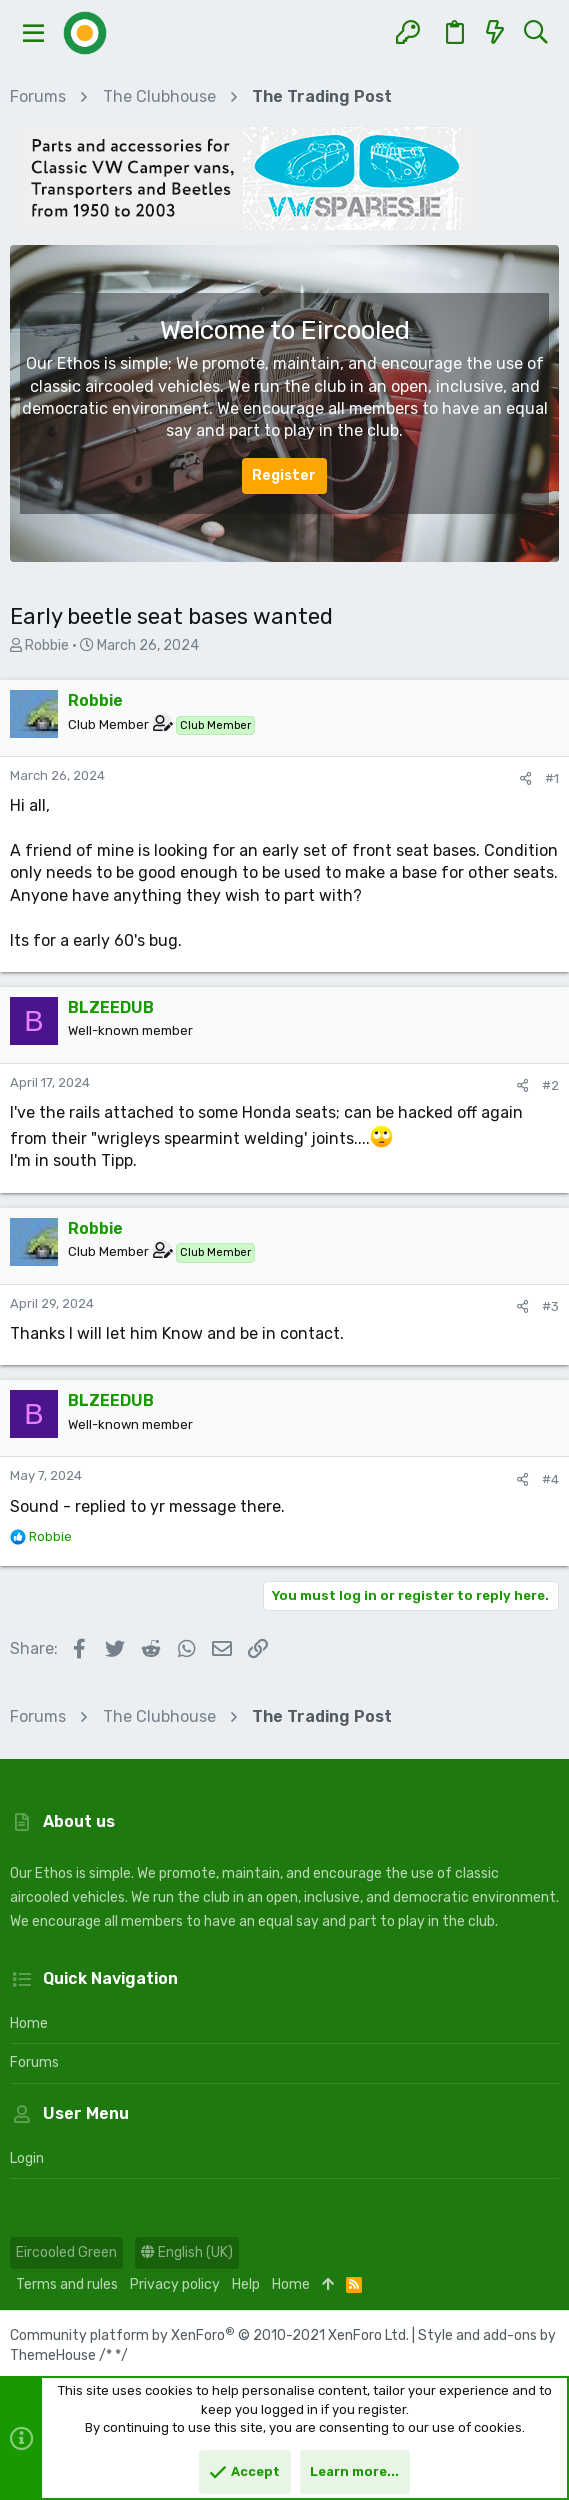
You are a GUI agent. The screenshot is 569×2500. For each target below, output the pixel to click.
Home (29, 2023)
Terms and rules (67, 2284)
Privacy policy (175, 2284)
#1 (552, 778)
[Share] (525, 778)
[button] (34, 33)
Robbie (47, 645)
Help (246, 2284)
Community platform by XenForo (209, 2335)
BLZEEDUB (111, 1007)
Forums (34, 2062)
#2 (550, 1085)
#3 (550, 1306)
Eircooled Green (66, 2252)
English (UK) (187, 2252)
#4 (550, 1479)
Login (27, 2158)
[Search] (535, 33)
